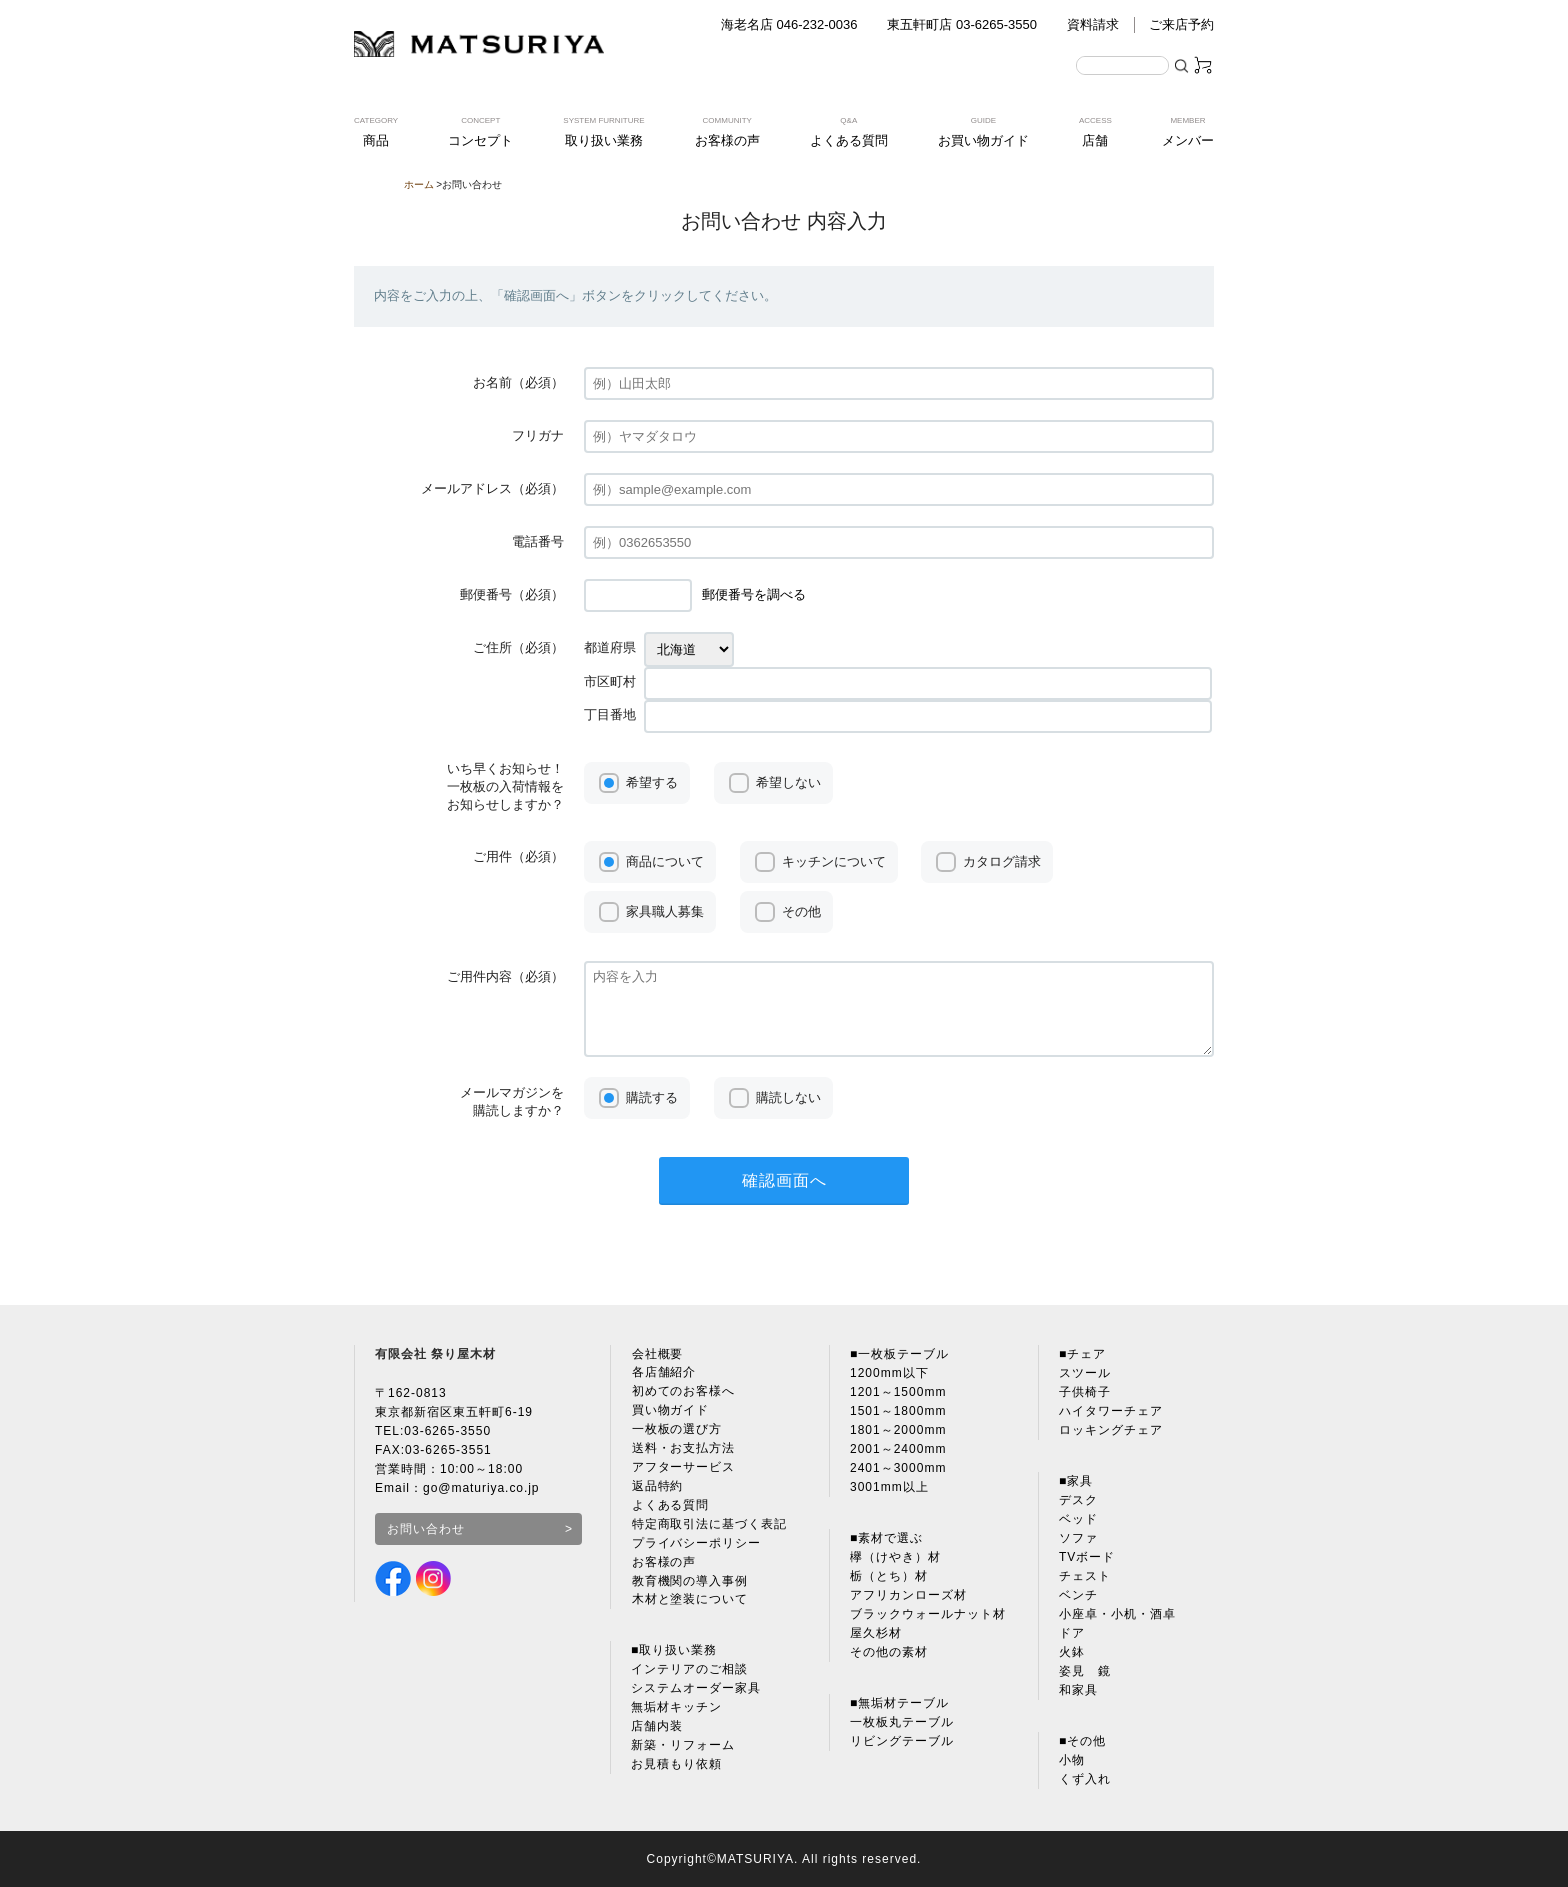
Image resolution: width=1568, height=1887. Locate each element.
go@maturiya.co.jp (481, 1488)
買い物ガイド (670, 1411)
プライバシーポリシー (696, 1544)
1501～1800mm (898, 1411)
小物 (1072, 1760)
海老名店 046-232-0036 (789, 24)
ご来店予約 (1181, 24)
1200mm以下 (889, 1373)
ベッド (1078, 1519)
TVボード (1087, 1557)
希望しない (788, 782)
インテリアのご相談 (689, 1671)
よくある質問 (670, 1506)
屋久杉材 (876, 1633)
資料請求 (1093, 24)
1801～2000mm (898, 1430)
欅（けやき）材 (895, 1557)
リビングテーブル (902, 1741)
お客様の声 (663, 1563)
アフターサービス (683, 1468)
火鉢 (1072, 1652)
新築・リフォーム (683, 1747)
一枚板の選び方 (676, 1430)
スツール (1085, 1373)
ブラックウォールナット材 (928, 1614)
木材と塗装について (689, 1601)
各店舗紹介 (663, 1373)
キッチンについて (834, 861)
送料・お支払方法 (683, 1449)
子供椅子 (1085, 1392)
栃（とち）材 (889, 1576)
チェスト (1085, 1576)
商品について (665, 861)
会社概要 (657, 1354)
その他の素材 (889, 1652)
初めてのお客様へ (683, 1392)
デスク (1078, 1500)
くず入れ (1085, 1779)
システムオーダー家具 (696, 1690)
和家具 (1078, 1690)
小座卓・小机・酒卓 (1117, 1614)
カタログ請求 (1002, 861)
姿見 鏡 (1085, 1671)
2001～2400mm (898, 1449)
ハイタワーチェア (1111, 1411)
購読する (652, 1097)
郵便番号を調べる (754, 593)
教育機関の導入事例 (689, 1582)
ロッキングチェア (1111, 1430)
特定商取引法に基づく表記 (709, 1525)
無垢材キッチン (676, 1709)
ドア (1072, 1633)
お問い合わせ (426, 1529)
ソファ (1078, 1538)
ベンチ (1078, 1595)
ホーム (419, 184)
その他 (801, 911)
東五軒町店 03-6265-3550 (962, 24)
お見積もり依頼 (676, 1766)
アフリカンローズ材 (908, 1595)
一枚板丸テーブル (902, 1722)
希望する (652, 782)
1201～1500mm (898, 1392)
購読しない (788, 1097)
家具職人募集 (665, 911)
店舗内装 (657, 1728)
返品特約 (657, 1487)
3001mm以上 (889, 1487)
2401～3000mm (898, 1468)
